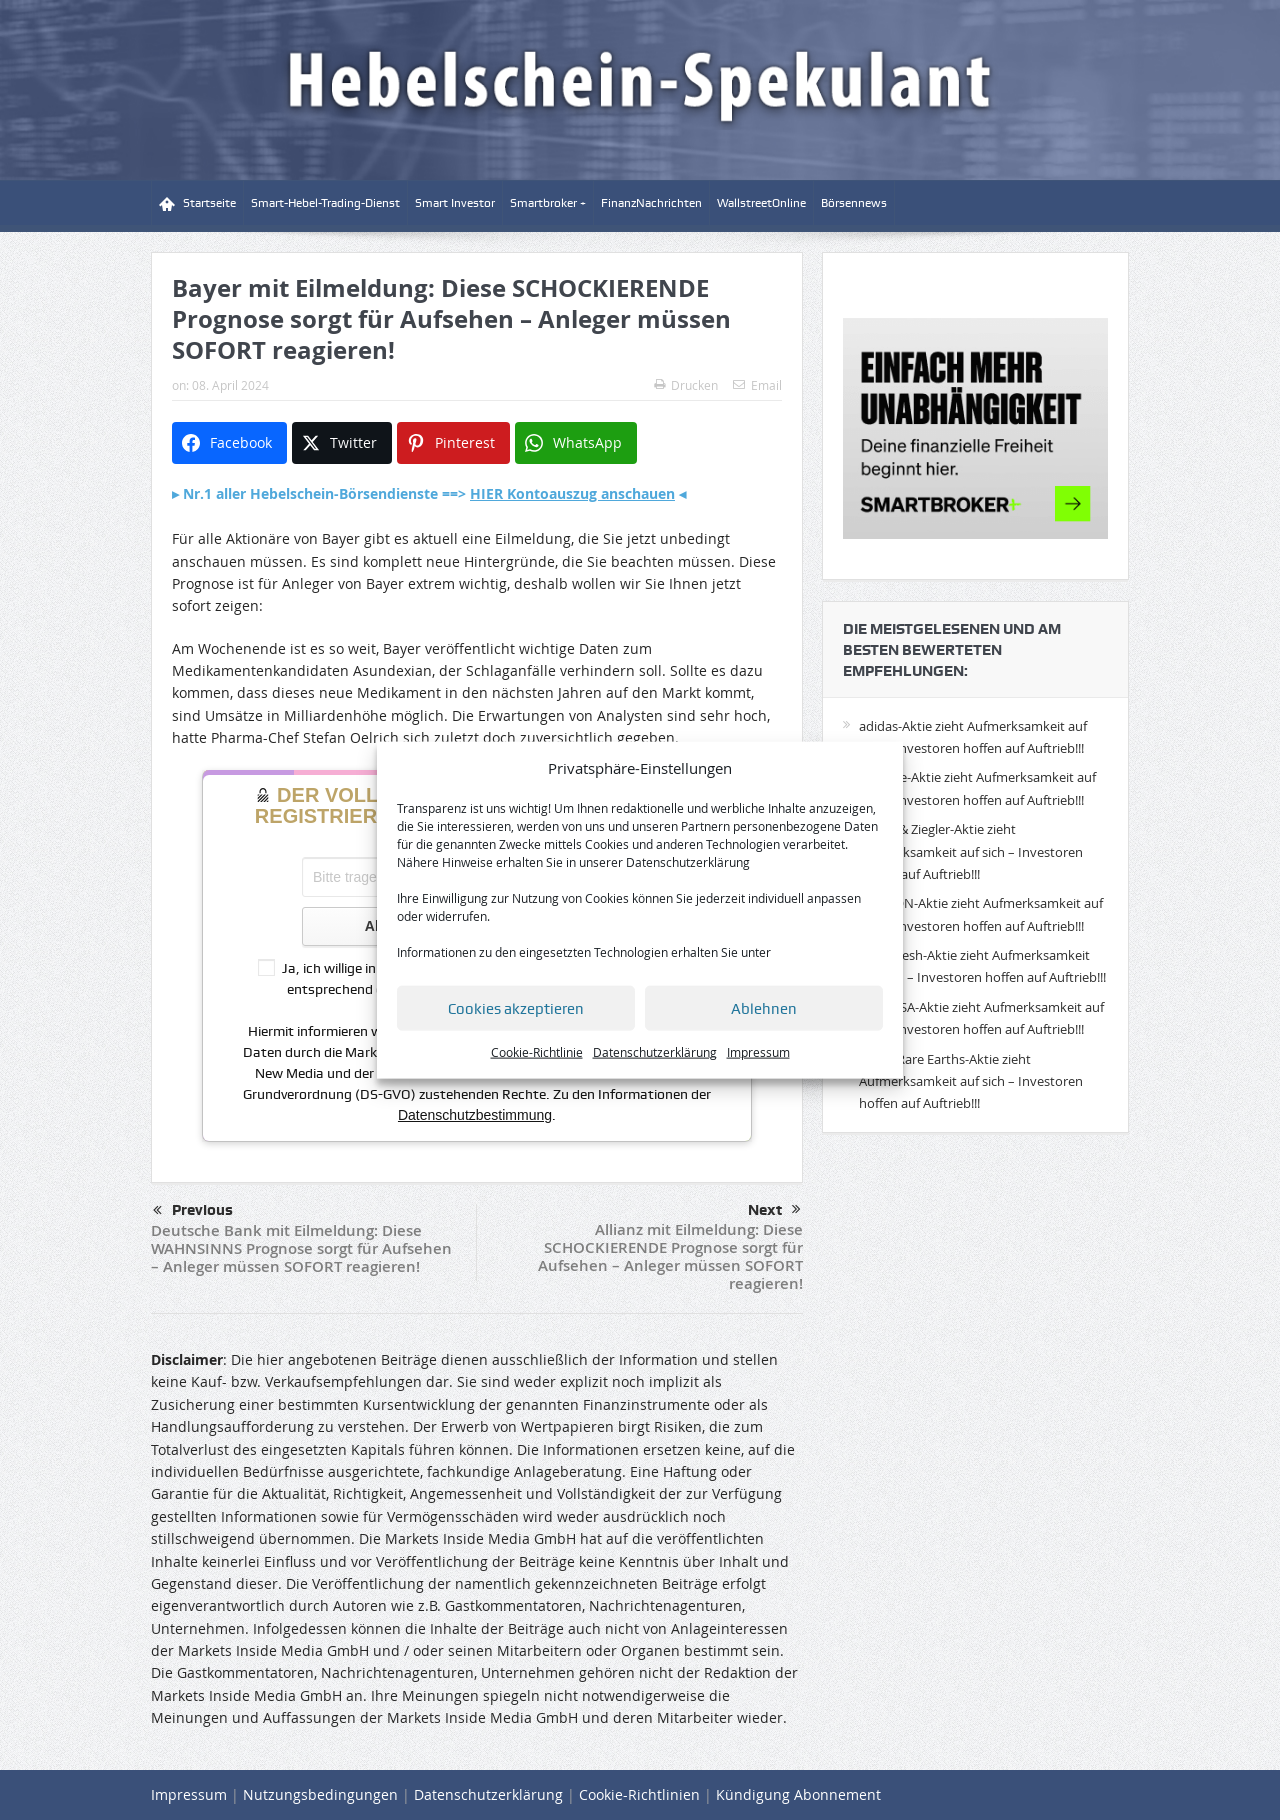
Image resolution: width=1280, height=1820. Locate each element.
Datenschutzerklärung (688, 862)
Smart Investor (455, 203)
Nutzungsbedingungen (320, 1794)
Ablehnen (764, 1009)
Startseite (197, 203)
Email (757, 385)
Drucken (686, 385)
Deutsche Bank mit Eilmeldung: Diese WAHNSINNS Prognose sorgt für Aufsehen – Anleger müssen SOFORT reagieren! (301, 1248)
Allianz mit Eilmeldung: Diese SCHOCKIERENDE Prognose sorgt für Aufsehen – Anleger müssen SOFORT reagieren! (670, 1256)
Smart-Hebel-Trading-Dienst (325, 203)
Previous (193, 1211)
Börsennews (854, 203)
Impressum (758, 1052)
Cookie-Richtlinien (639, 1794)
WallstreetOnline (761, 203)
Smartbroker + (548, 203)
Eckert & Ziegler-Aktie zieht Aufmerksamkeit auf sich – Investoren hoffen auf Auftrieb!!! (971, 851)
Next (774, 1210)
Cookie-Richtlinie (537, 1052)
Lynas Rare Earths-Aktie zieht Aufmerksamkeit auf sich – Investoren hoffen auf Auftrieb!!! (971, 1081)
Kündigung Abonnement (798, 1794)
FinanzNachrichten (651, 203)
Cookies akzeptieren (516, 1009)
